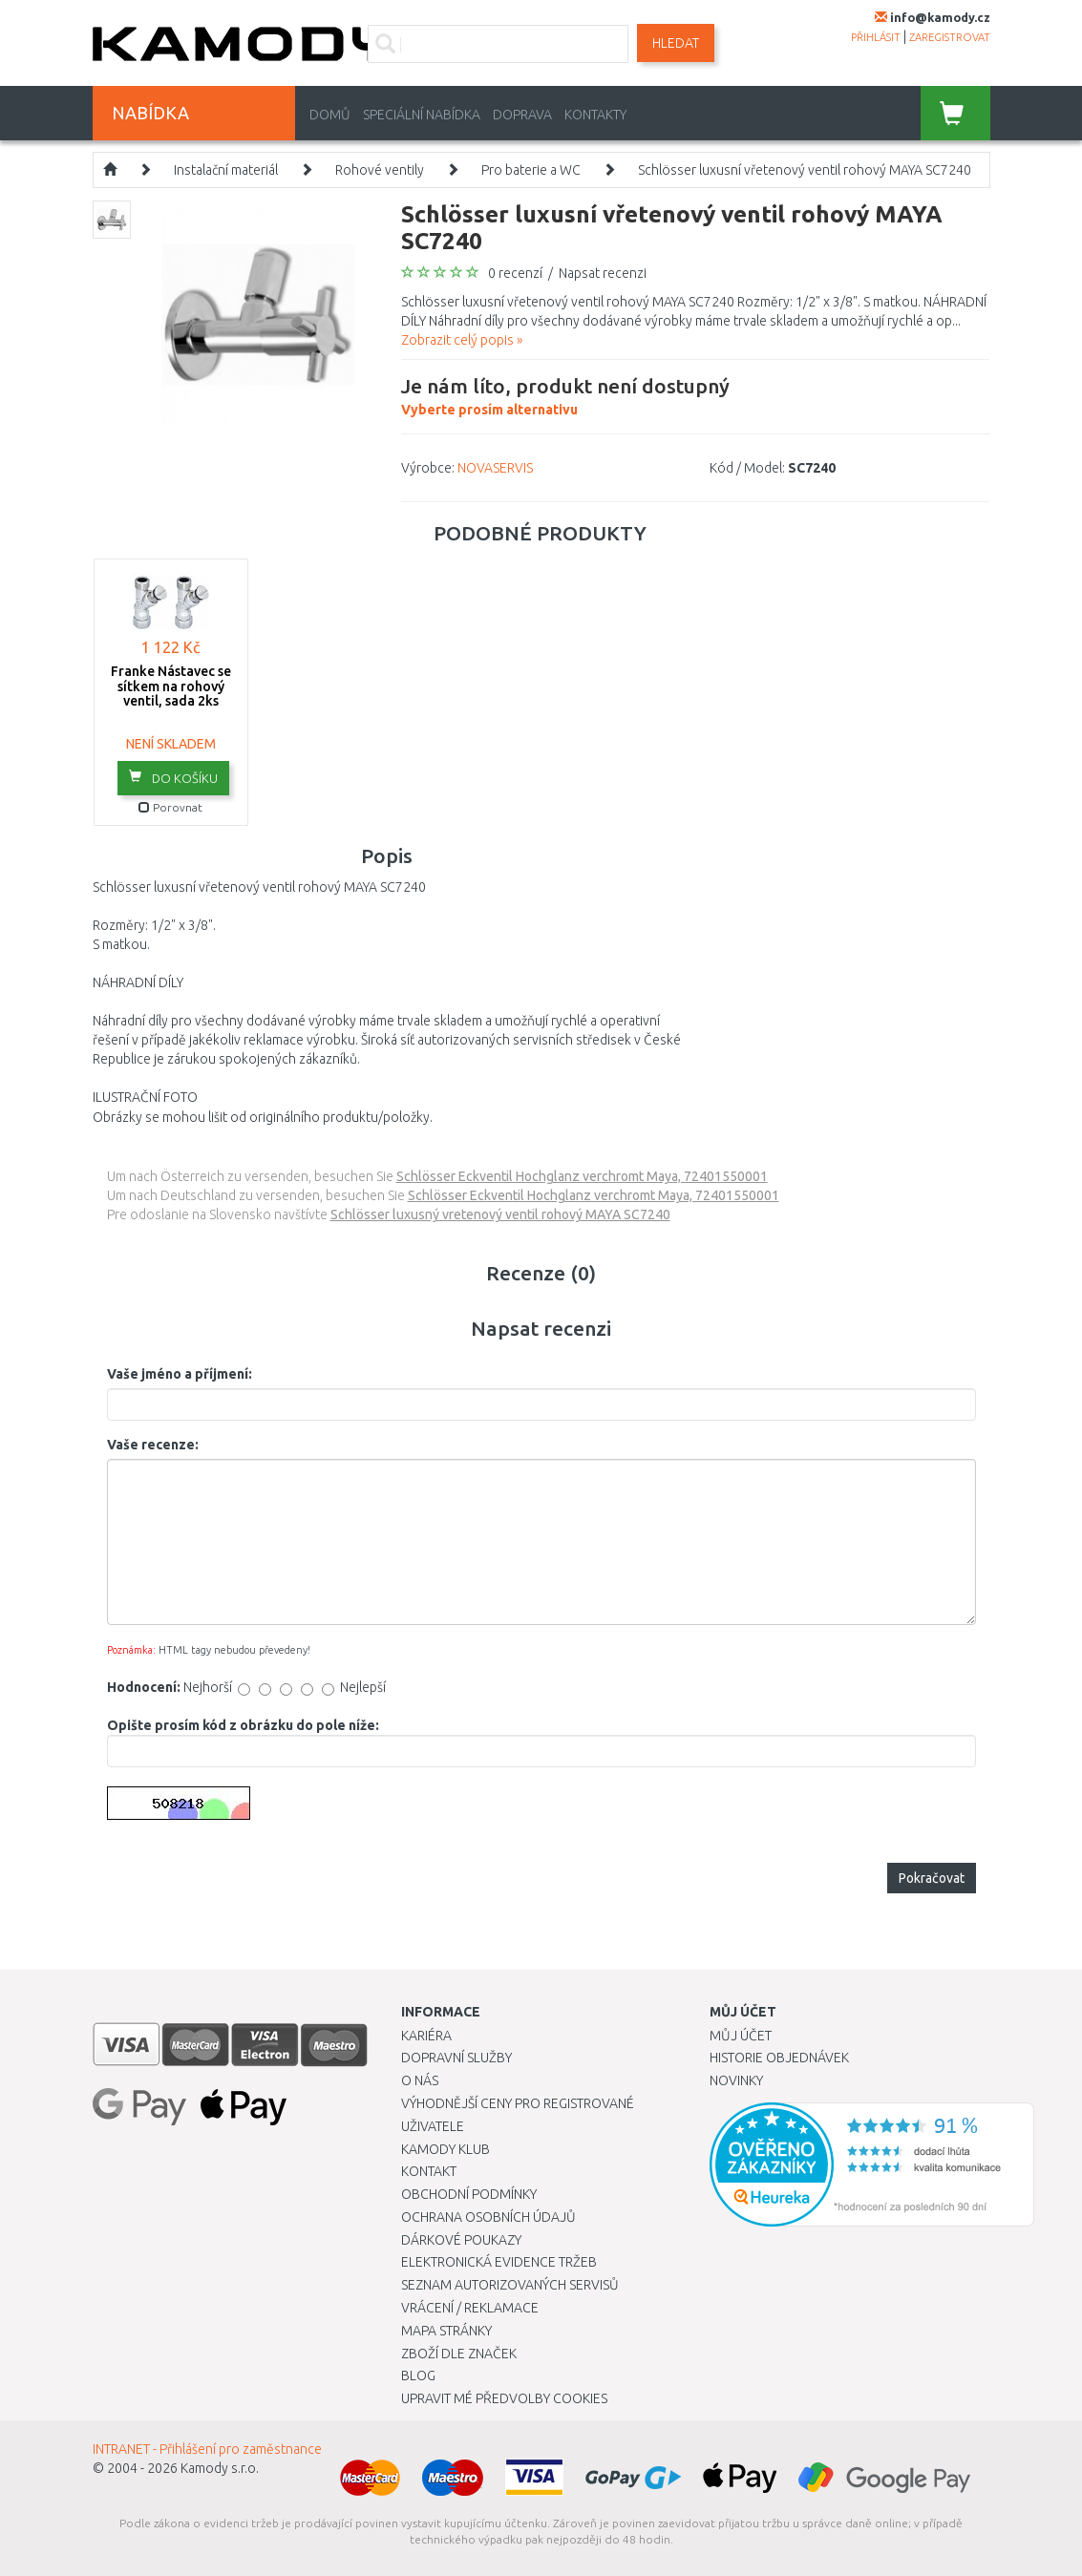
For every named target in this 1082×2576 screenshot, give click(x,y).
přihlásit (876, 37)
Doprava (522, 114)
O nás (419, 2080)
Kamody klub (445, 2149)
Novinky (736, 2080)
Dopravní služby (456, 2057)
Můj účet (741, 2035)
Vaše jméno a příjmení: (179, 1374)
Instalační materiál (226, 170)
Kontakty (595, 114)
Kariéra (426, 2035)
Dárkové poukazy (461, 2240)
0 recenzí (515, 273)
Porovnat (170, 807)
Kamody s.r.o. (219, 2468)
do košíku (173, 777)
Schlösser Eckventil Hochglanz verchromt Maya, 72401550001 (582, 1176)
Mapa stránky (446, 2330)
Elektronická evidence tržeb (499, 2262)
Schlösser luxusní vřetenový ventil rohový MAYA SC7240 (804, 170)
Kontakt (428, 2171)
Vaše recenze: (153, 1444)
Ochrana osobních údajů (488, 2217)
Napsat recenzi (603, 273)
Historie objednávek (779, 2057)
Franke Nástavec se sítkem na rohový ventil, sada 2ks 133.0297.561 (171, 693)
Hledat (675, 43)
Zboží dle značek (459, 2353)
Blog (418, 2375)
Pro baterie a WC (531, 170)
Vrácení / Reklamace (470, 2307)
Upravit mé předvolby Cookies (504, 2398)
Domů (329, 114)
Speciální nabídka (421, 114)
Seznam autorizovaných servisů (510, 2284)
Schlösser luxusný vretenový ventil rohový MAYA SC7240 (500, 1214)
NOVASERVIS (495, 467)
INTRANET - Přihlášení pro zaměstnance (207, 2449)
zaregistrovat (949, 37)
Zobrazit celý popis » (461, 340)
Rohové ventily (379, 170)
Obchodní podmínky (469, 2194)
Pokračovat (932, 1878)
